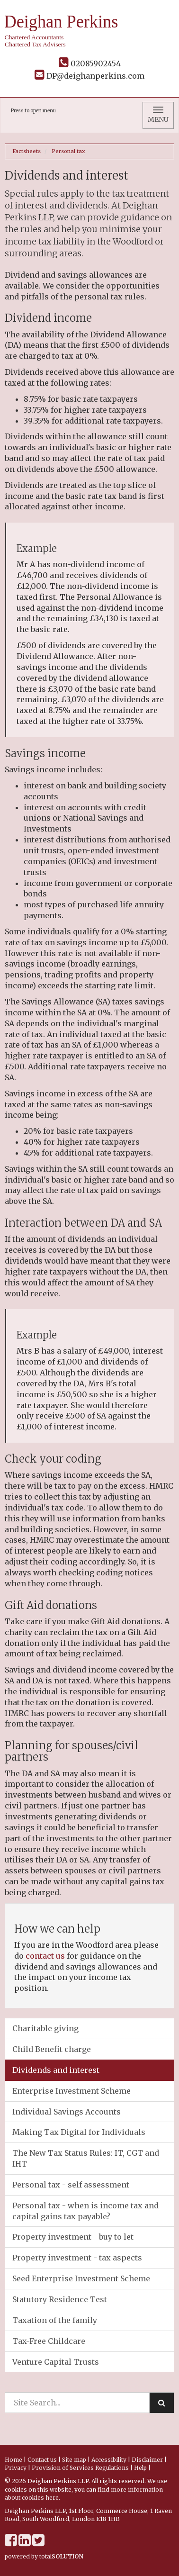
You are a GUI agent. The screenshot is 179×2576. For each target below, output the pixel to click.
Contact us (42, 2459)
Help (140, 2467)
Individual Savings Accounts (66, 2111)
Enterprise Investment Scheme (71, 2091)
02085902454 (90, 63)
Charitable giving (45, 2028)
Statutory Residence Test (59, 2299)
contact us (45, 1956)
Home (13, 2459)
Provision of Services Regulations (80, 2467)
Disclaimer (147, 2459)
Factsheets (26, 151)
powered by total (44, 2556)
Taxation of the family (54, 2320)
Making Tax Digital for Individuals (78, 2132)
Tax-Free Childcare (48, 2341)
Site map (74, 2459)
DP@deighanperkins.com (89, 76)
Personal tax (68, 151)
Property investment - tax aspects (77, 2257)
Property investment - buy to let (73, 2237)
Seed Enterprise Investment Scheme (81, 2278)
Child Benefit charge (51, 2049)
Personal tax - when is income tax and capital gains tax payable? (85, 2211)
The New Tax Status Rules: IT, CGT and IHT (85, 2158)
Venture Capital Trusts (55, 2362)
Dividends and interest (55, 2070)
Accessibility (108, 2459)
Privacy (16, 2467)
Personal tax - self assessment (70, 2184)
